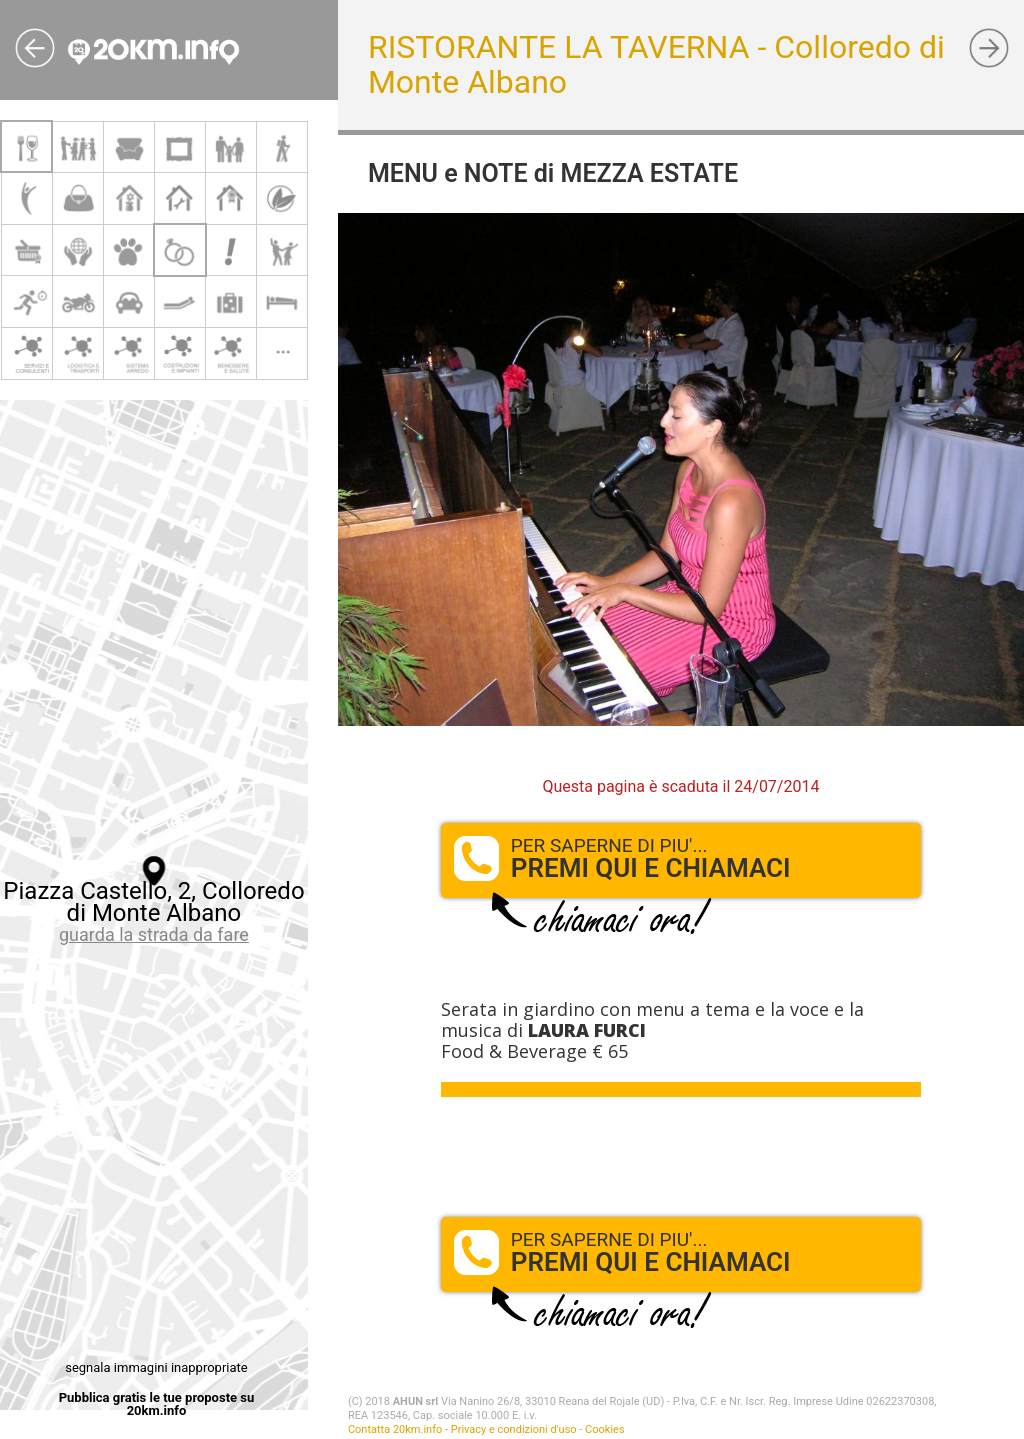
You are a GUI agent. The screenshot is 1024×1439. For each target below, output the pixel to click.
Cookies (604, 1429)
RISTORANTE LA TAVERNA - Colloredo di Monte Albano (656, 64)
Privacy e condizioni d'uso (514, 1429)
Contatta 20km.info (395, 1429)
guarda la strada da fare (154, 934)
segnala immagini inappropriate (156, 1367)
